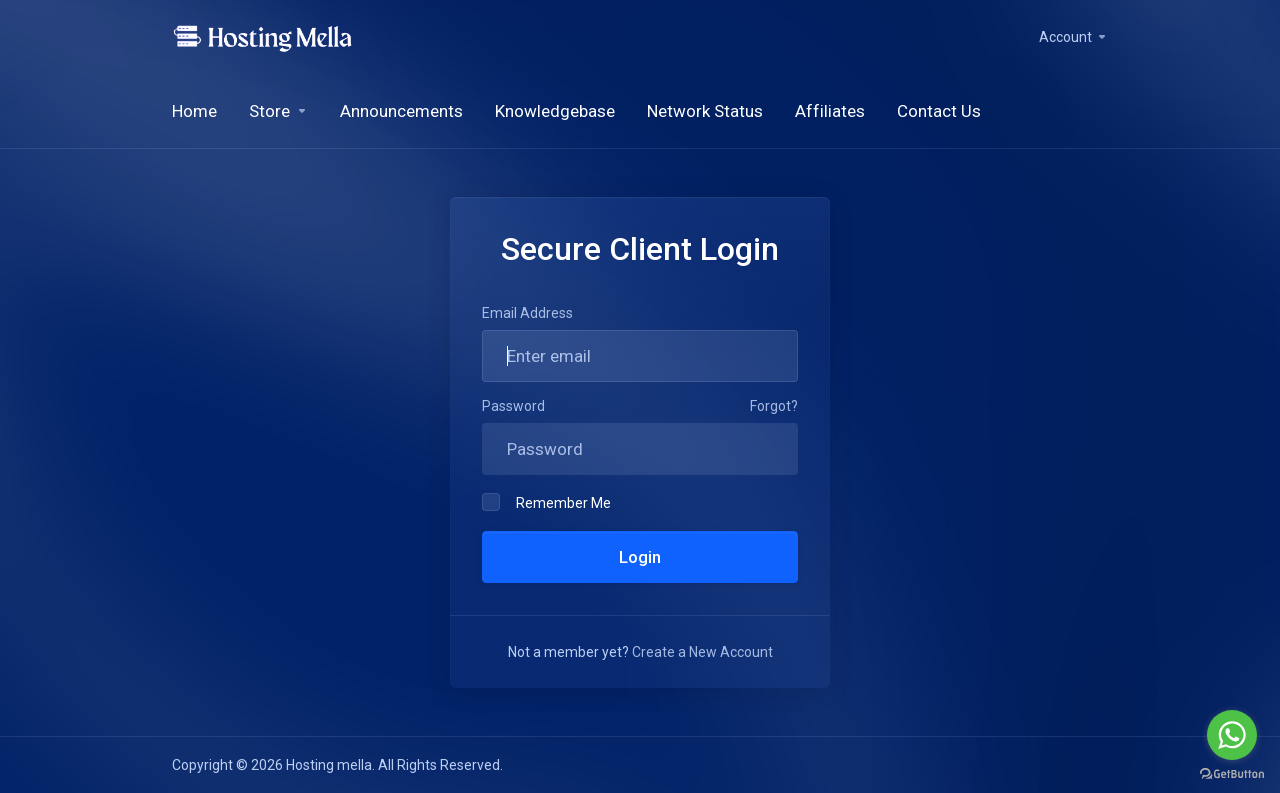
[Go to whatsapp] (1232, 735)
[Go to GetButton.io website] (1232, 773)
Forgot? (774, 406)
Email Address (527, 313)
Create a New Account (702, 652)
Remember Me (546, 502)
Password (513, 406)
